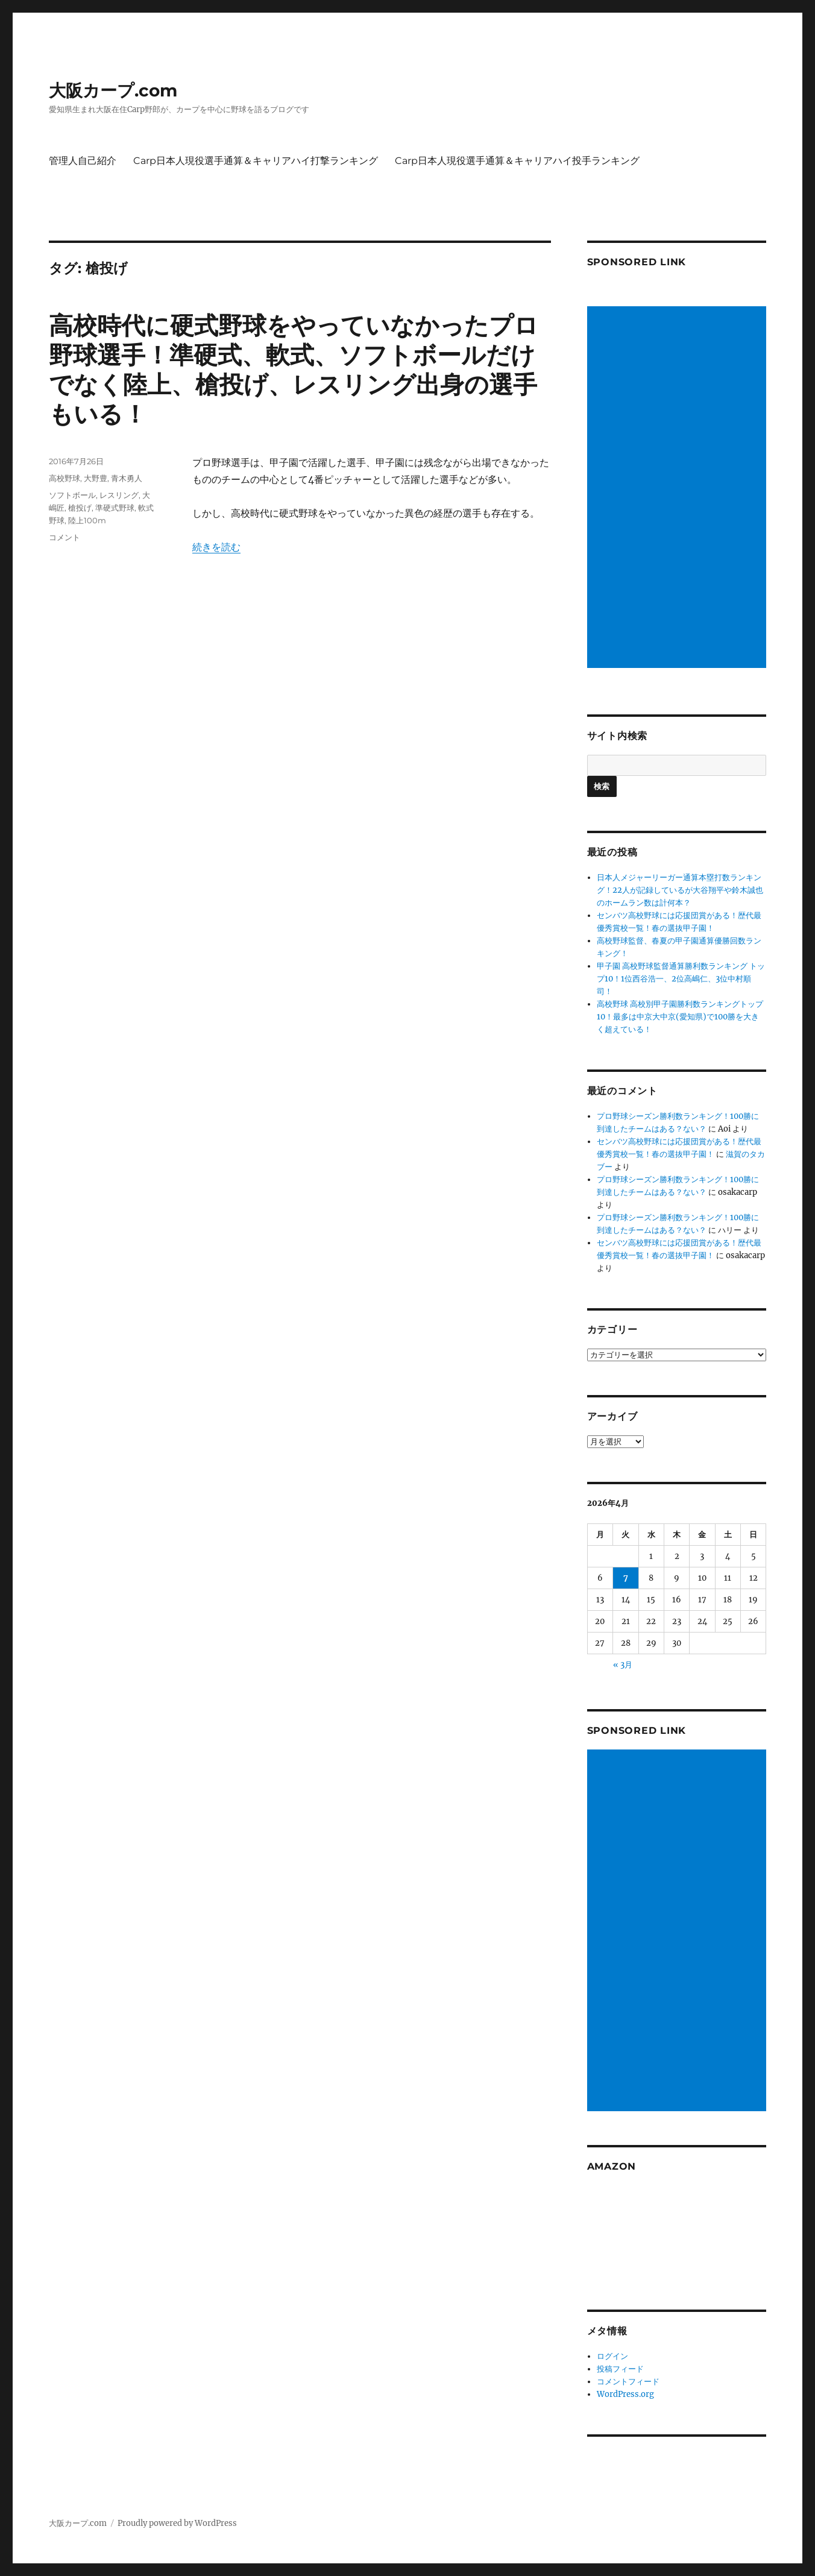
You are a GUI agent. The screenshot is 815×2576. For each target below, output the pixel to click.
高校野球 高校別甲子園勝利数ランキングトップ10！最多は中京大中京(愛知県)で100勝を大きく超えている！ (680, 1016)
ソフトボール (72, 495)
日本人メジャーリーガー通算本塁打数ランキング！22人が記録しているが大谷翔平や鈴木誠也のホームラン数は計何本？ (680, 890)
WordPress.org (625, 2394)
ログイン (612, 2356)
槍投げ (80, 507)
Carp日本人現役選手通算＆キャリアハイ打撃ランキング (255, 160)
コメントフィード (628, 2381)
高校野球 (64, 478)
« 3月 (622, 1665)
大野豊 (95, 478)
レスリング (119, 495)
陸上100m (87, 520)
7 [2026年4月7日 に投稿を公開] (625, 1578)
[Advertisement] (679, 488)
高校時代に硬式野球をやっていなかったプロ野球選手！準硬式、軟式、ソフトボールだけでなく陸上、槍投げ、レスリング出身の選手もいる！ (293, 369)
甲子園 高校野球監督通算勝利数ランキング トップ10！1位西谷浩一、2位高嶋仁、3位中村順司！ (681, 979)
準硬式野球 (114, 507)
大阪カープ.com (113, 90)
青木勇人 (126, 478)
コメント (64, 537)
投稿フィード (620, 2369)
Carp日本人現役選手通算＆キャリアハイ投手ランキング (517, 160)
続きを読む (216, 547)
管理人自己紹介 (82, 160)
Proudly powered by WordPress (177, 2523)
